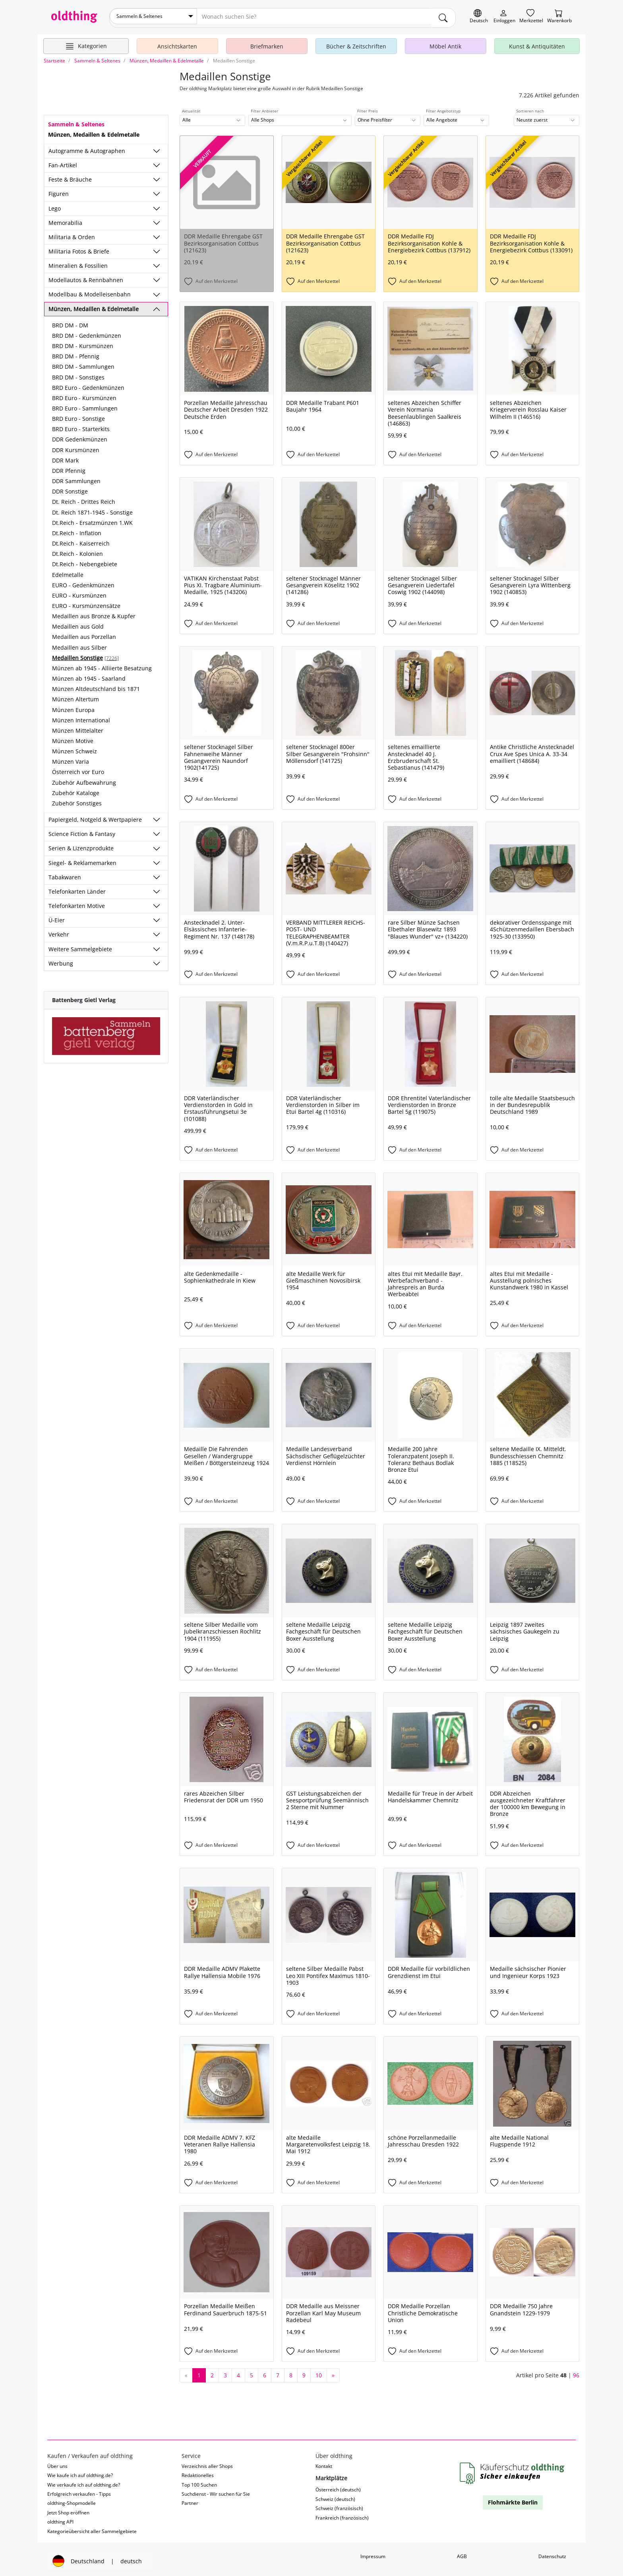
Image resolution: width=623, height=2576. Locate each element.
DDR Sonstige (70, 488)
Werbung (60, 960)
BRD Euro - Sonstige (78, 415)
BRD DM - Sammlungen (83, 363)
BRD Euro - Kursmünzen (84, 395)
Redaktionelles (198, 2472)
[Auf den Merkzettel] (226, 279)
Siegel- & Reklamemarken (82, 859)
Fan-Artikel (62, 162)
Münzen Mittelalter (77, 727)
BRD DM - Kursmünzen (82, 342)
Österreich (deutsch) (338, 2486)
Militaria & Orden (71, 234)
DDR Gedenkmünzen (79, 436)
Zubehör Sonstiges (77, 800)
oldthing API (60, 2518)
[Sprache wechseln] (479, 16)
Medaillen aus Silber (79, 644)
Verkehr (58, 931)
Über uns (57, 2462)
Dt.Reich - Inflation (76, 530)
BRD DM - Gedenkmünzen (86, 332)
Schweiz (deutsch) (335, 2496)
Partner (190, 2500)
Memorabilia (65, 219)
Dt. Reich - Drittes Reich (83, 498)
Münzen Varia (70, 758)
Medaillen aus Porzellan (84, 633)
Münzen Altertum (75, 696)
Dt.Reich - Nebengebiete (84, 561)
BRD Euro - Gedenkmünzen (88, 384)
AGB (462, 2553)
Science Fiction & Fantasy (81, 830)
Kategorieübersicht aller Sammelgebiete (92, 2528)
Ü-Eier (56, 917)
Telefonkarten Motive (76, 902)
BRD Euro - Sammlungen (85, 405)
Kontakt (323, 2462)
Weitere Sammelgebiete (80, 945)
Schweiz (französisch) (339, 2505)
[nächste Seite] (333, 2372)
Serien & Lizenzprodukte (81, 845)
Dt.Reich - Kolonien (77, 550)
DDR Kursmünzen (75, 446)
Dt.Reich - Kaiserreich (81, 540)
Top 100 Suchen (199, 2481)
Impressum (372, 2553)
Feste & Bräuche (70, 176)
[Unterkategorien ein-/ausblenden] (156, 147)
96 (576, 2372)
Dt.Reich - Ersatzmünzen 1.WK (92, 519)
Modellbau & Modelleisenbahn (89, 291)
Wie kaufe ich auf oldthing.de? (80, 2472)
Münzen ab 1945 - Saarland (89, 675)
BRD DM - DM (70, 322)
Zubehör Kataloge (75, 790)
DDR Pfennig (68, 467)
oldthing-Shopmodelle (71, 2500)
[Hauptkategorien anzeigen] (86, 43)
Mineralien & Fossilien (78, 262)
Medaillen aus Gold (78, 623)
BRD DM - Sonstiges (78, 373)
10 (318, 2372)
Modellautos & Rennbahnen (85, 277)
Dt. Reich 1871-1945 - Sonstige (92, 509)
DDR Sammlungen (76, 478)
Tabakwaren (64, 874)
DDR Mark (65, 457)
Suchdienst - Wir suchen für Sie (216, 2490)
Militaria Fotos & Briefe (78, 248)
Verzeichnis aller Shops (207, 2462)
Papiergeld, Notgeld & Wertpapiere (95, 816)
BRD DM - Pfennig (75, 353)
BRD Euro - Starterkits (81, 426)
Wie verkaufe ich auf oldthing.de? (83, 2481)
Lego (54, 205)
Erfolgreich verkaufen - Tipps (79, 2490)
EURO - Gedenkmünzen (83, 582)
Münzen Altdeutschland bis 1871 (96, 685)
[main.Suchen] (443, 16)
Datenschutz (552, 2553)
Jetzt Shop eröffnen (68, 2509)
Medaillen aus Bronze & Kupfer (93, 613)
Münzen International (81, 717)
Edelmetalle (67, 571)
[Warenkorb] (559, 16)
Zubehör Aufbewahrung (84, 779)
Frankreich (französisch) (342, 2514)
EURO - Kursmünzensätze (86, 602)
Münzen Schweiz (74, 748)
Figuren (58, 190)
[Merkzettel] (531, 16)
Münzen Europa (73, 706)
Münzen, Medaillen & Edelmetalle (93, 305)
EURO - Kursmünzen (79, 592)
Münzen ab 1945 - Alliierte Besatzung (102, 665)
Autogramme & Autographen (86, 147)
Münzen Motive (72, 737)
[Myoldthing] (504, 16)
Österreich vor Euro (78, 768)
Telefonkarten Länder (77, 888)
